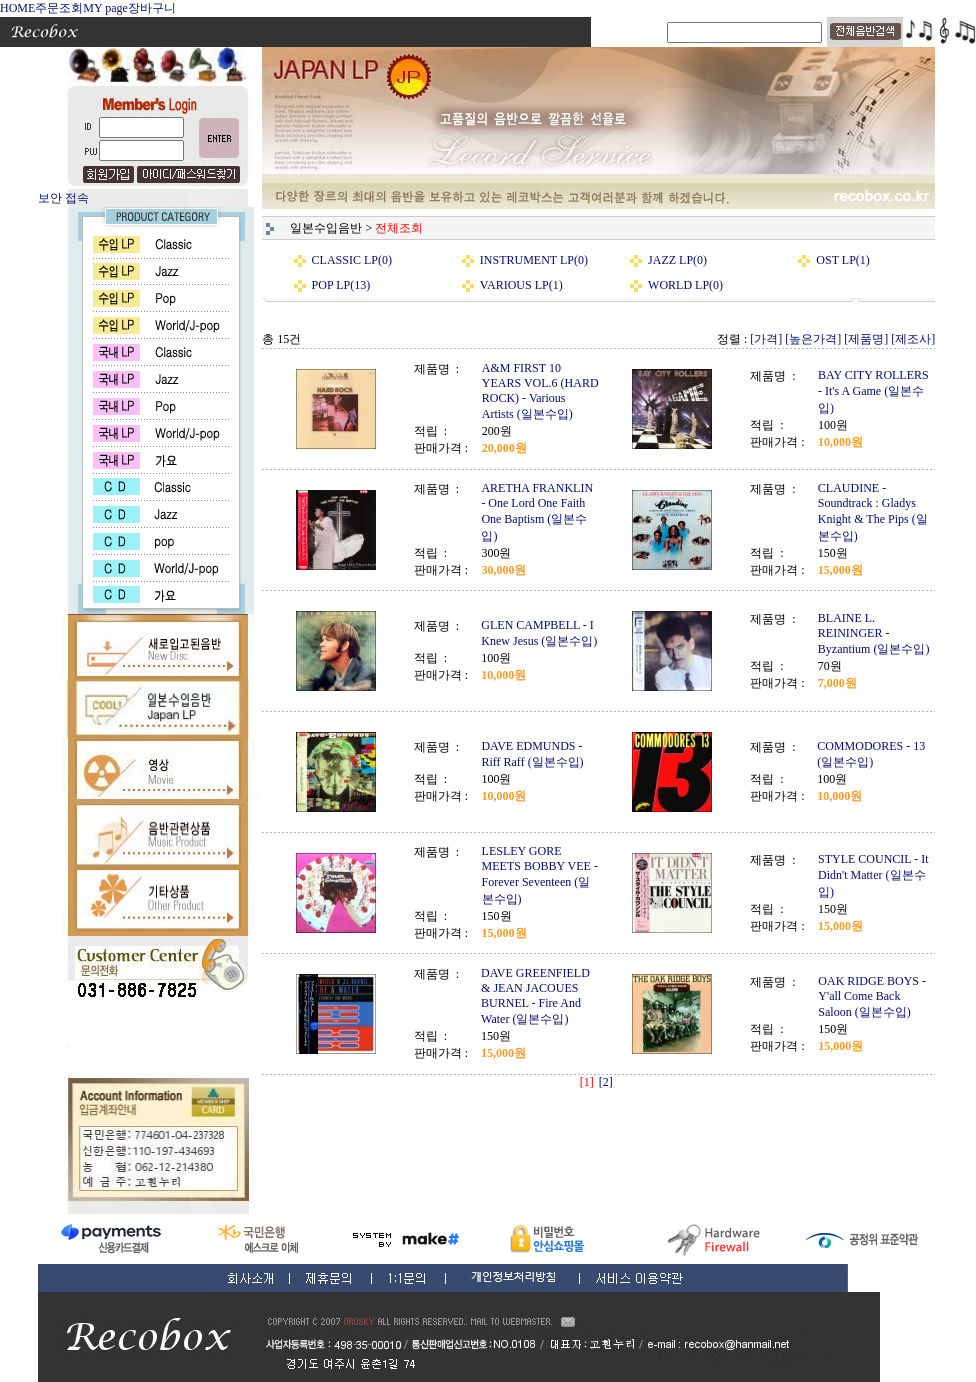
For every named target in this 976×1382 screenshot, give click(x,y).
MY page (105, 8)
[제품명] (866, 339)
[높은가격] (813, 339)
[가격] (766, 339)
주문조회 (59, 8)
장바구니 (152, 8)
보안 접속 (63, 198)
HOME (17, 8)
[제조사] (913, 339)
